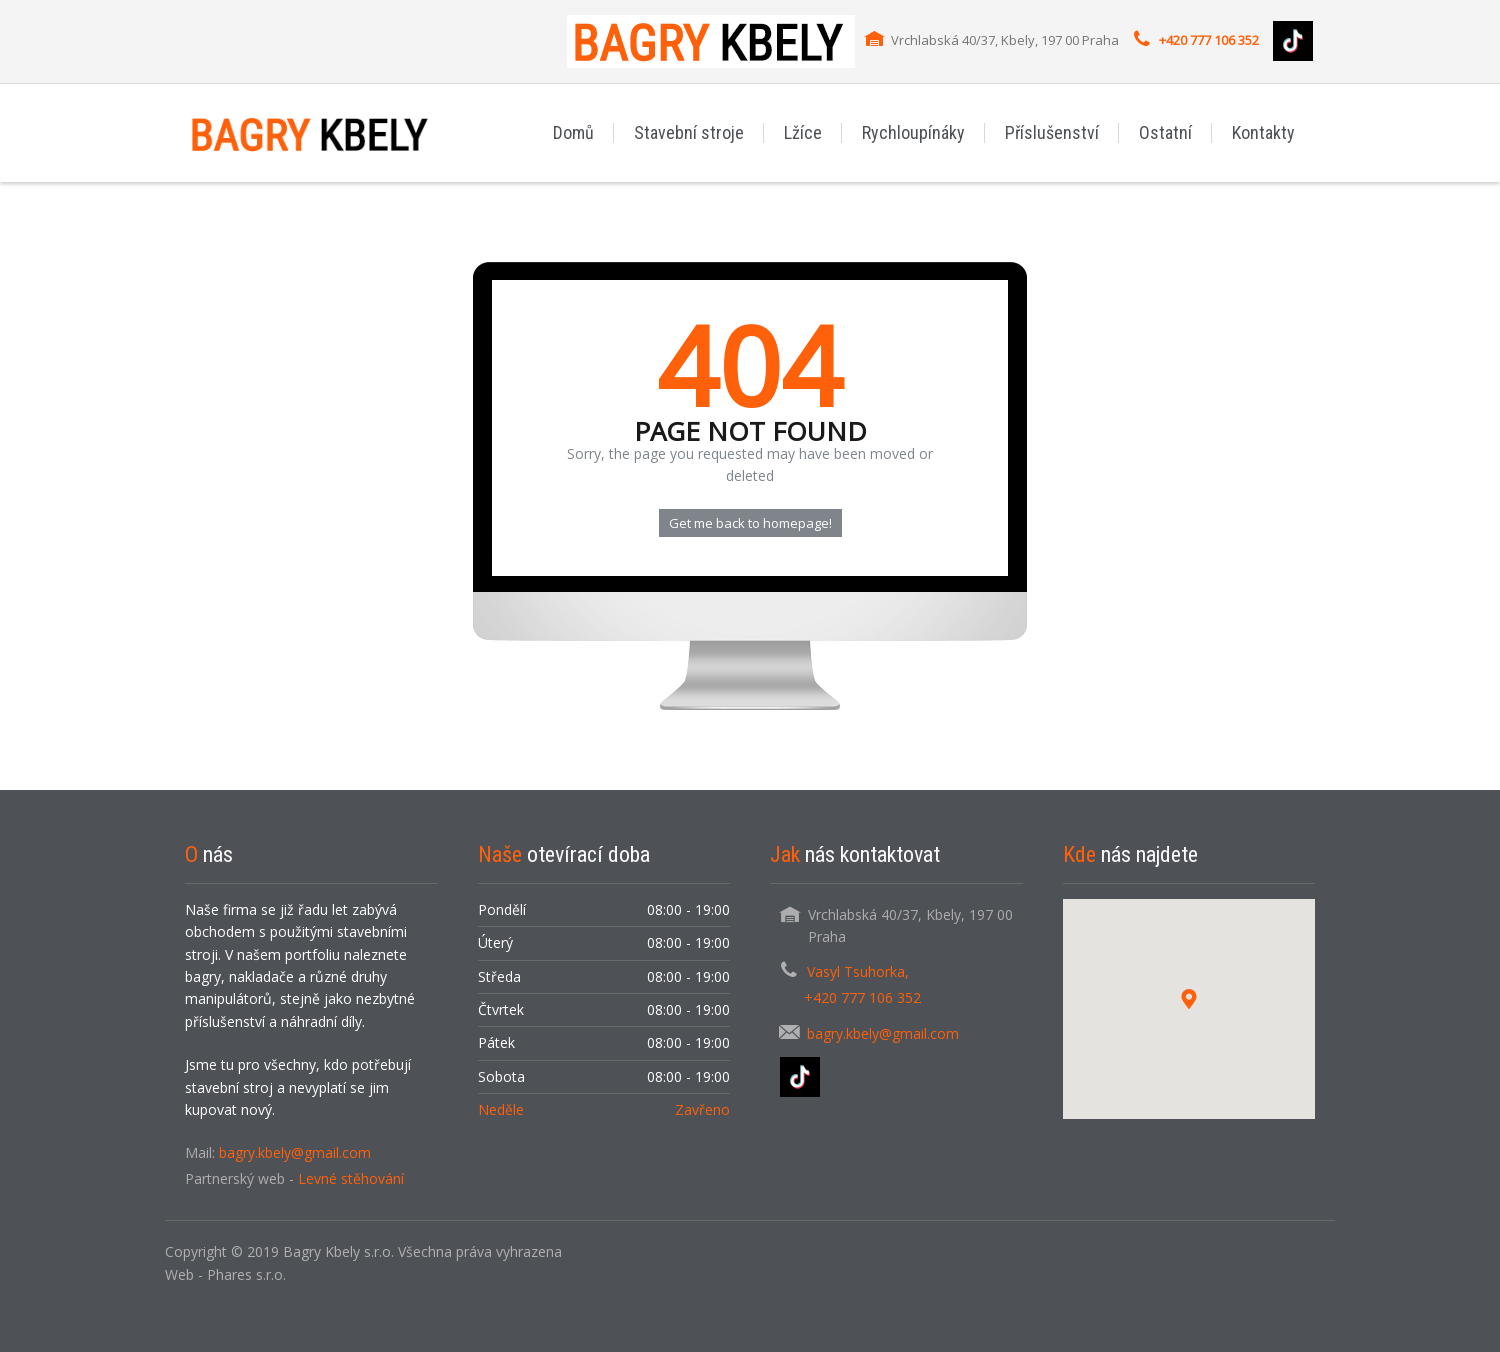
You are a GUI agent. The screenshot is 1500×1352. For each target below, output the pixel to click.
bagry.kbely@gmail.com (295, 1152)
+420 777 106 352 (1209, 40)
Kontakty (1263, 132)
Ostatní (1165, 132)
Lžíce (803, 132)
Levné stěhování (351, 1178)
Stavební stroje (689, 132)
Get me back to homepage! (750, 523)
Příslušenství (1052, 132)
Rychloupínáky (913, 132)
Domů (573, 132)
